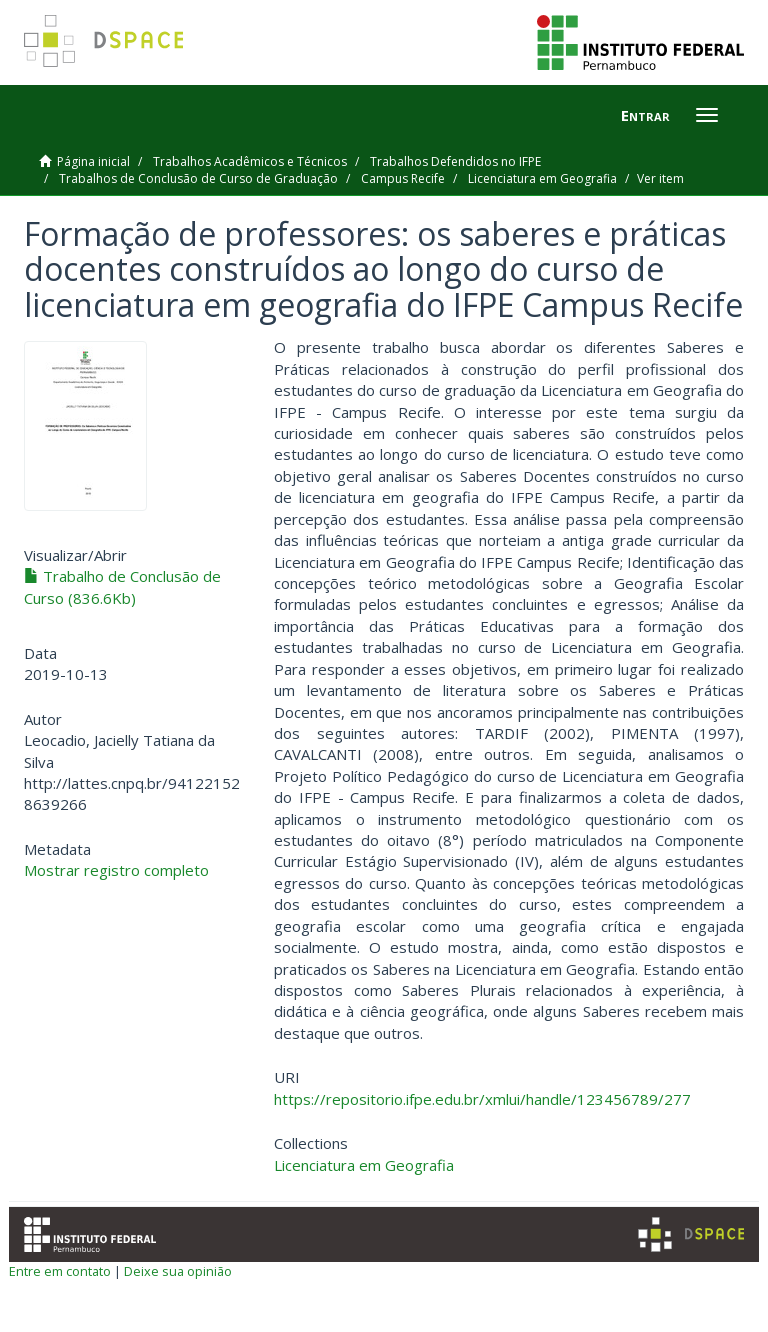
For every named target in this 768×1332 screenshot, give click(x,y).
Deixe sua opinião (178, 1271)
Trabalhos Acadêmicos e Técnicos (250, 161)
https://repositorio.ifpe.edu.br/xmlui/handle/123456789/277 (482, 1099)
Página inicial (93, 161)
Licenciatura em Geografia (542, 178)
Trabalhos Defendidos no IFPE (455, 161)
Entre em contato (60, 1271)
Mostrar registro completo (116, 870)
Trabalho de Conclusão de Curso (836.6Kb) (122, 586)
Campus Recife (403, 178)
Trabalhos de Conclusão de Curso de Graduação (198, 178)
